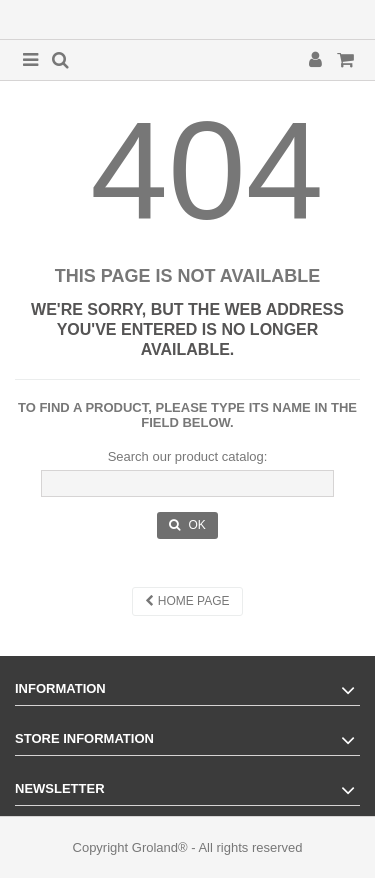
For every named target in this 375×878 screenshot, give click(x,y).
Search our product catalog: (188, 456)
